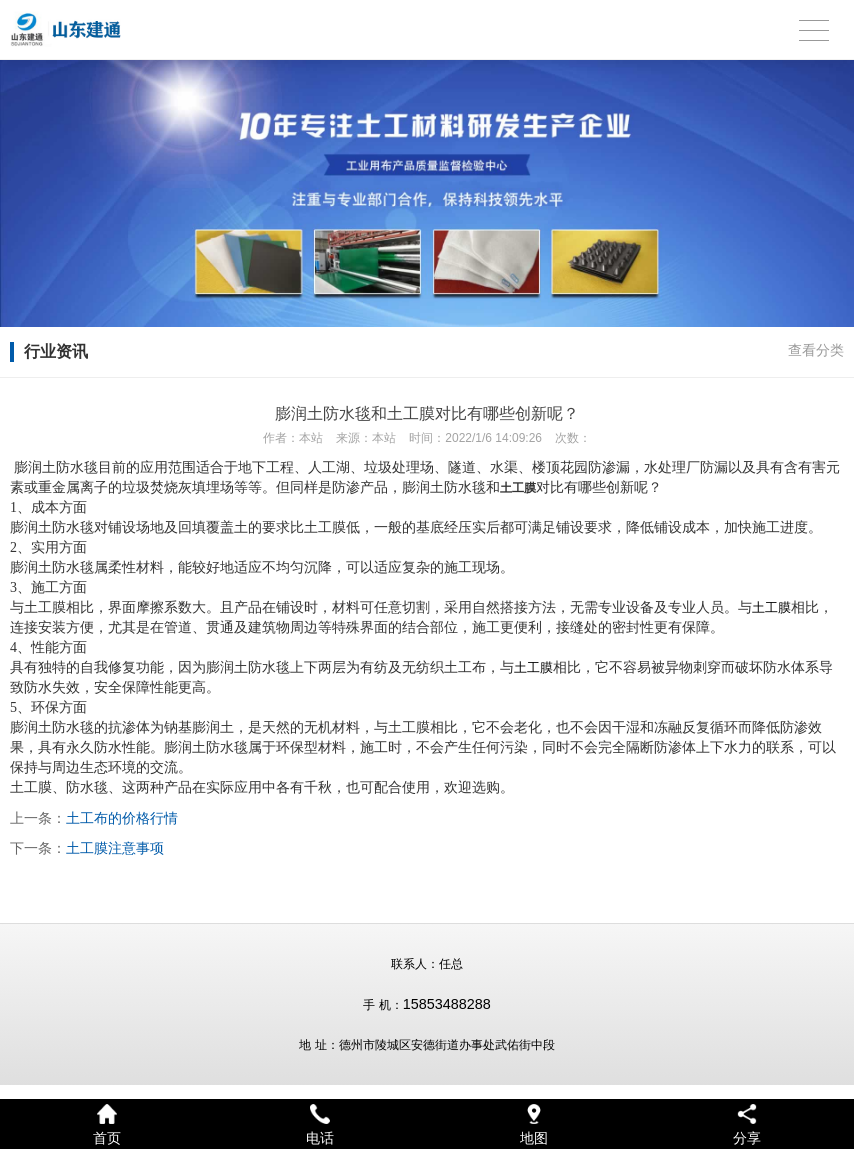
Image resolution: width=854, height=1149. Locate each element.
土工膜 (771, 607)
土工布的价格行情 (122, 818)
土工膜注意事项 (115, 848)
